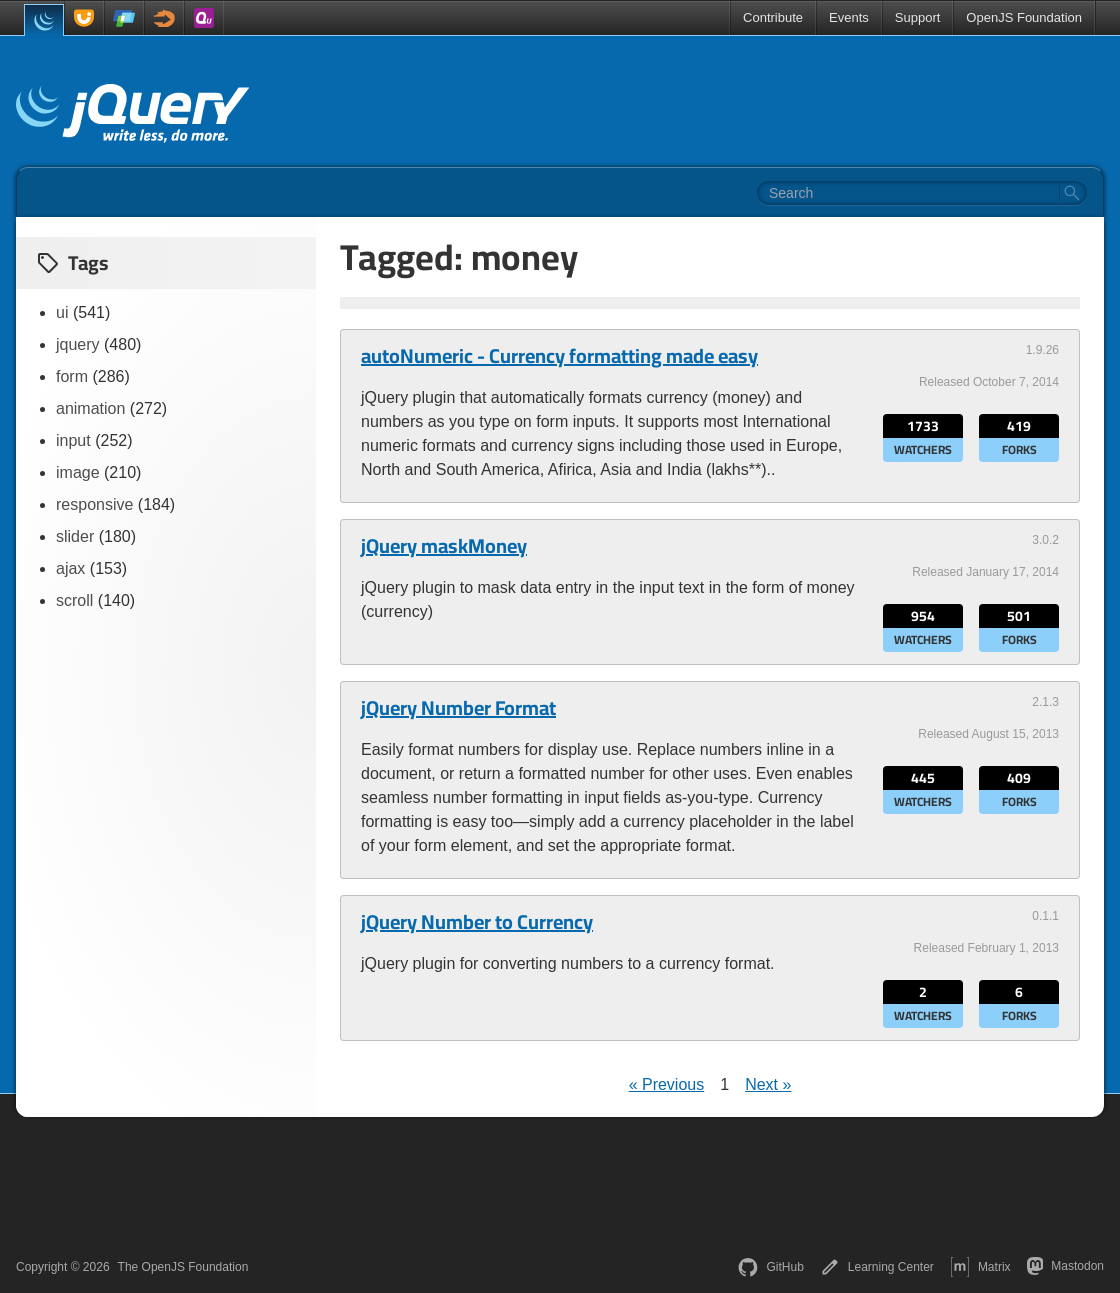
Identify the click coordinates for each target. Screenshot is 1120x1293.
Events (849, 17)
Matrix (980, 1267)
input (73, 440)
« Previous (667, 1084)
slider (75, 536)
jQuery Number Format (458, 708)
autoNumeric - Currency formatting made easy (559, 356)
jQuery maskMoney (444, 546)
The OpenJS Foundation (183, 1267)
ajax (70, 568)
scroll (74, 600)
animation (90, 408)
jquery (78, 344)
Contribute (773, 17)
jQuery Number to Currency (477, 922)
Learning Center (877, 1267)
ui (62, 312)
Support (918, 17)
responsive (94, 504)
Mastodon (1065, 1266)
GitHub (770, 1267)
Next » (768, 1084)
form (72, 376)
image (78, 472)
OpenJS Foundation (1024, 17)
